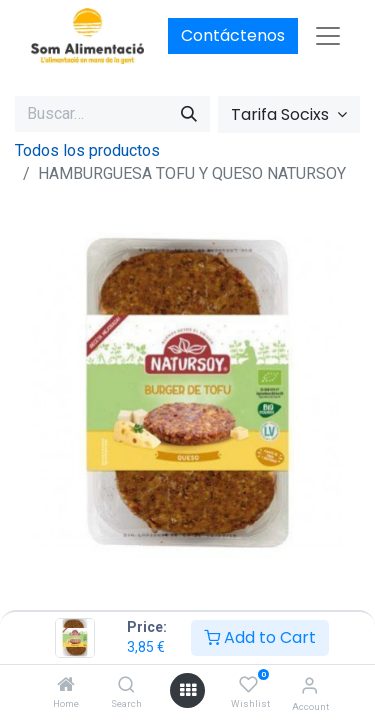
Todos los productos (87, 150)
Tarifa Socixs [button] (282, 114)
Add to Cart (260, 637)
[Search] (126, 685)
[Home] (66, 685)
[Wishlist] (248, 685)
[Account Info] (309, 685)
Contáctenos (233, 35)
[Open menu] (188, 690)
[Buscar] (189, 114)
